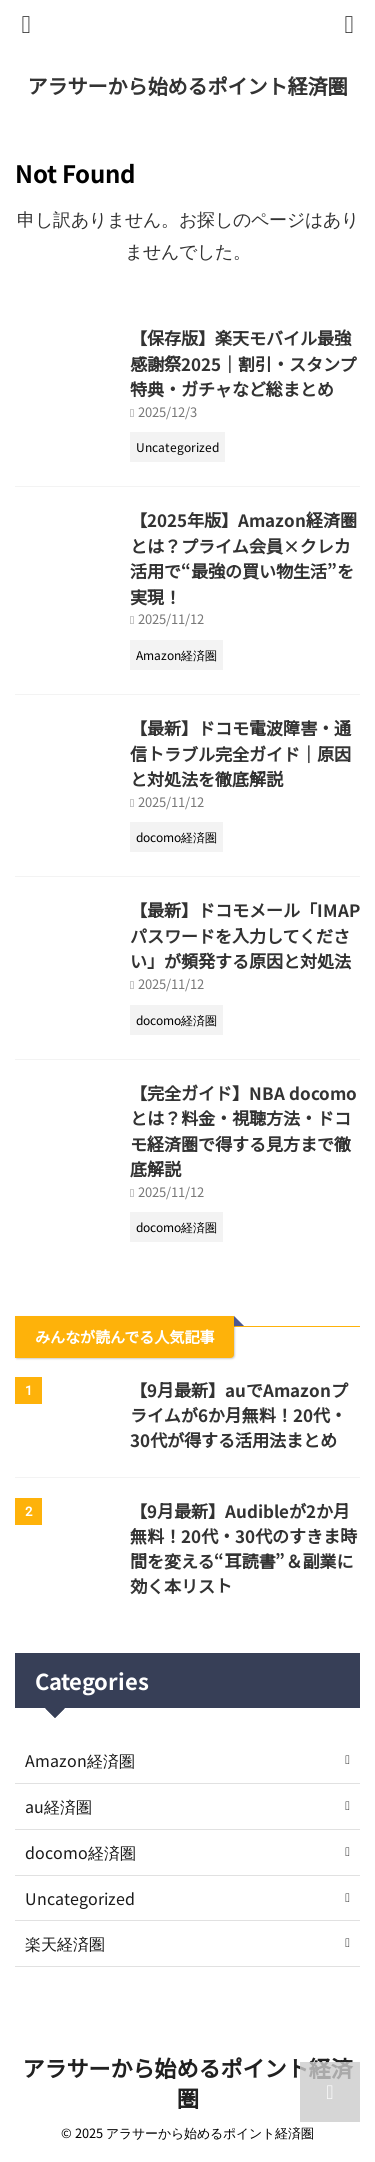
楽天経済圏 (65, 1943)
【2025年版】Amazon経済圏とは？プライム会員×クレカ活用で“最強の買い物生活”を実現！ (243, 558)
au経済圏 (58, 1806)
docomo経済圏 (80, 1852)
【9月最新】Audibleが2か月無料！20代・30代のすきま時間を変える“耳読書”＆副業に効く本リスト (243, 1548)
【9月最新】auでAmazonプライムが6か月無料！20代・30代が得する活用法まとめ (239, 1414)
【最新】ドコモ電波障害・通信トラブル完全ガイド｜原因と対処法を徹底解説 (240, 753)
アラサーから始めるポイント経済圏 (188, 85)
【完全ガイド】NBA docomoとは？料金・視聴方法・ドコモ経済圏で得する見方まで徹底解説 (243, 1131)
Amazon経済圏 (80, 1760)
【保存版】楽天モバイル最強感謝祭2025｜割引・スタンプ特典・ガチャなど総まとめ (243, 363)
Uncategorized (80, 1898)
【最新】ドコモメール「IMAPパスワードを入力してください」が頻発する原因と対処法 (245, 935)
